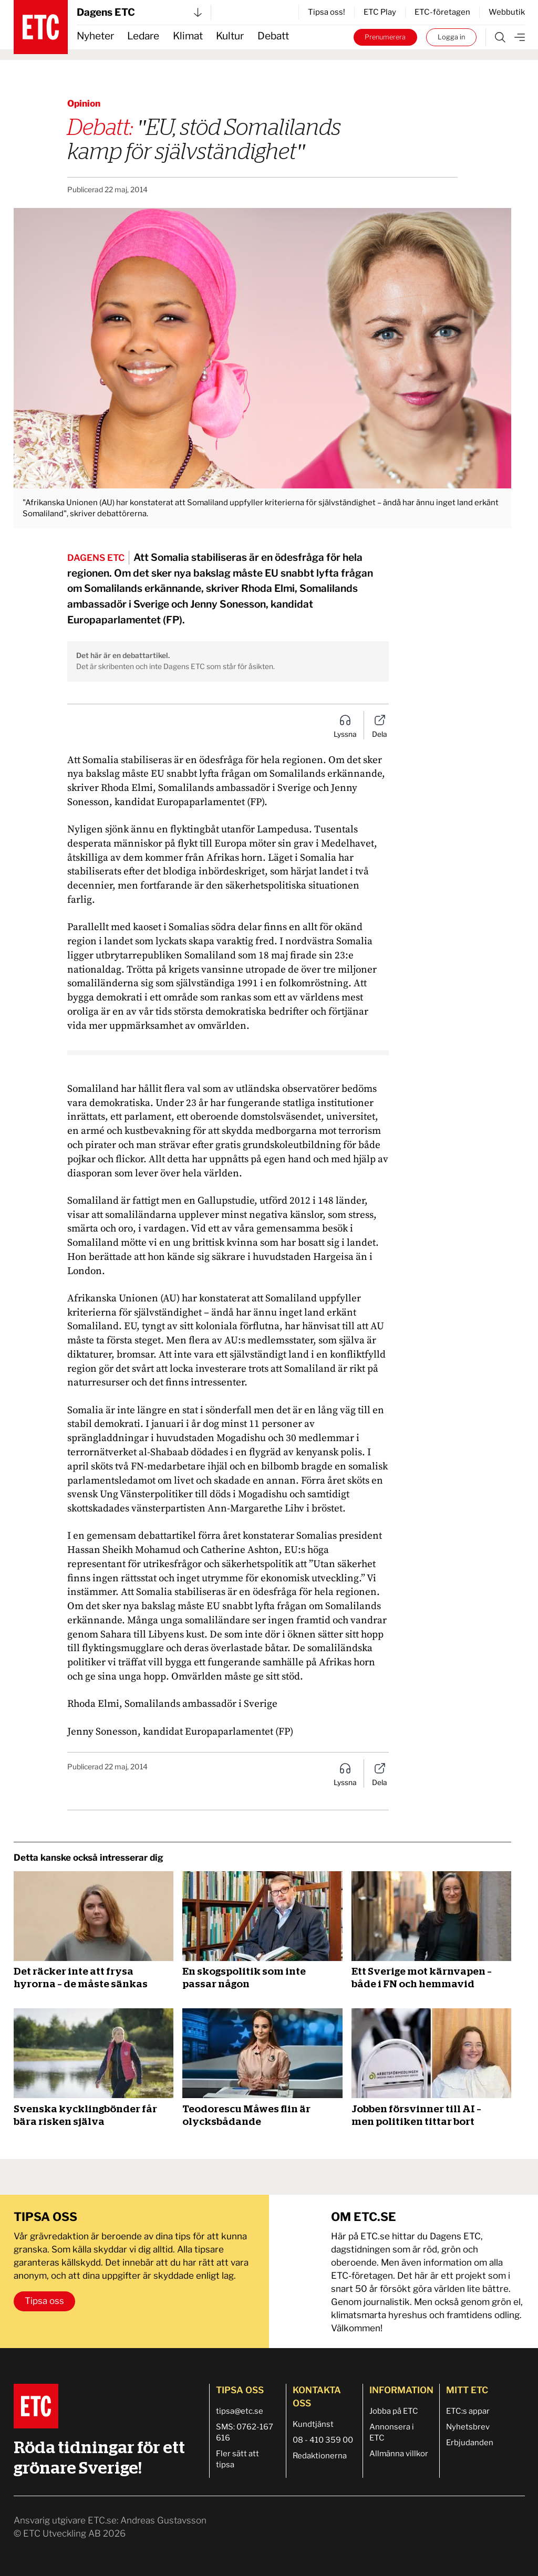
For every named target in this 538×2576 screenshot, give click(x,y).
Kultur (230, 36)
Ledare (143, 36)
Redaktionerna (320, 2455)
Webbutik (507, 12)
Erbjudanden (469, 2442)
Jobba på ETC (393, 2411)
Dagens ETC (139, 12)
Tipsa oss (44, 2301)
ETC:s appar (468, 2411)
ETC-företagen (442, 12)
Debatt (273, 36)
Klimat (188, 36)
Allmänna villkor (398, 2453)
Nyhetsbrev (468, 2427)
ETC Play (380, 12)
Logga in (451, 37)
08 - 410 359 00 (323, 2440)
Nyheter (95, 36)
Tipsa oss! (326, 12)
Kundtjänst (313, 2424)
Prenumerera (385, 37)
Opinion (83, 103)
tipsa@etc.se (239, 2411)
